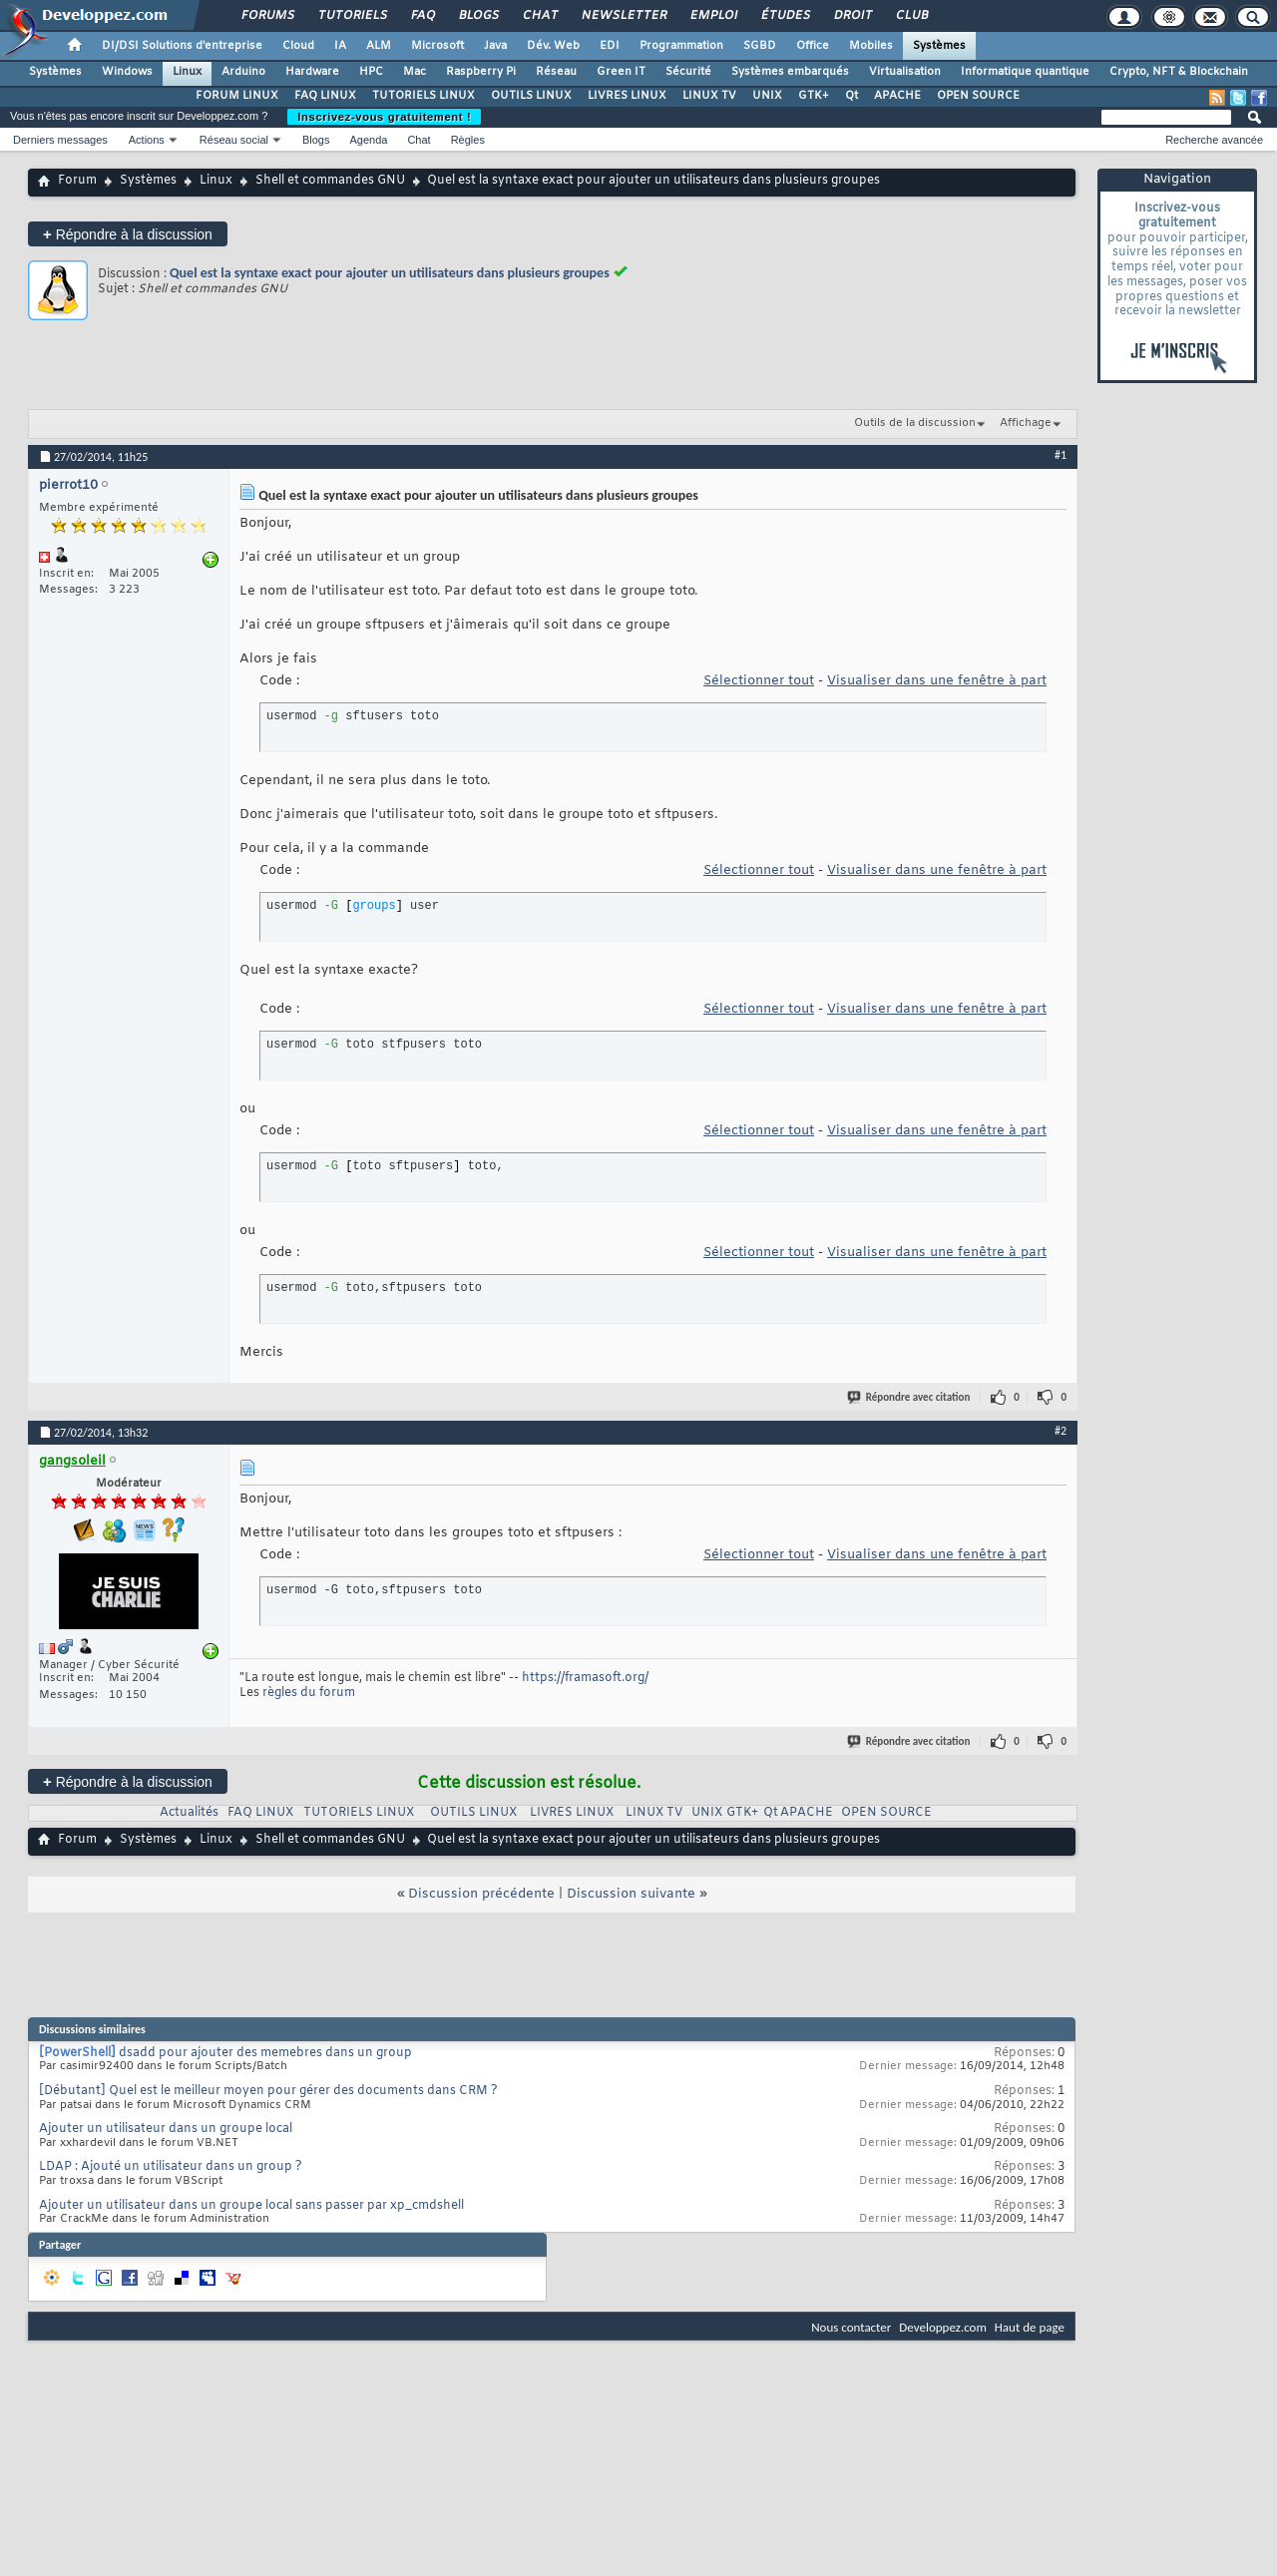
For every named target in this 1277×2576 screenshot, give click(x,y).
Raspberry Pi (481, 72)
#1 (1060, 455)
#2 (1060, 1431)
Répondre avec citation (910, 1397)
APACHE (897, 96)
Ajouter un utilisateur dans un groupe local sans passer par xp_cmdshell (251, 2206)
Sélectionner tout (758, 680)
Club (911, 16)
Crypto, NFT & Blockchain (1178, 72)
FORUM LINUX (237, 96)
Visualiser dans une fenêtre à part (937, 680)
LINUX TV (709, 96)
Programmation (681, 46)
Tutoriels (351, 16)
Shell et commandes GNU (330, 181)
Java (495, 46)
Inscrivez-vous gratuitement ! (384, 117)
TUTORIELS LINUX (423, 96)
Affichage (1026, 423)
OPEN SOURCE (978, 96)
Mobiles (871, 46)
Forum (77, 181)
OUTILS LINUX (531, 96)
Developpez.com (943, 2327)
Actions (147, 140)
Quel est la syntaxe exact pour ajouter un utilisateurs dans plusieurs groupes (390, 272)
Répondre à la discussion (128, 233)
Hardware (312, 72)
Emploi (712, 16)
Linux (187, 72)
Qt (851, 96)
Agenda (368, 140)
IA (340, 46)
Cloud (298, 46)
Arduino (243, 72)
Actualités (189, 1813)
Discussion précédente (481, 1894)
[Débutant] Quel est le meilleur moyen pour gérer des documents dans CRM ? (268, 2091)
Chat (539, 16)
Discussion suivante (631, 1894)
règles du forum (308, 1693)
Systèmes (939, 46)
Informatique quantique (1025, 72)
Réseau (556, 72)
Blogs (478, 16)
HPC (371, 72)
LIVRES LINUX (627, 96)
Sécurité (688, 72)
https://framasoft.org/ (585, 1678)
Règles (468, 140)
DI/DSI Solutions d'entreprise (182, 46)
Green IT (621, 72)
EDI (610, 46)
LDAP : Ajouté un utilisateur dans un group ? (170, 2167)
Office (812, 46)
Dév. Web (553, 46)
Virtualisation (905, 72)
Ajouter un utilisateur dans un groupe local (165, 2129)
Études (784, 16)
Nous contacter (851, 2327)
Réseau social (234, 140)
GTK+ (813, 96)
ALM (378, 46)
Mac (414, 72)
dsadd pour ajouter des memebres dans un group (265, 2053)
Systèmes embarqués (790, 72)
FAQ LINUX (325, 96)
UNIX (767, 96)
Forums (266, 16)
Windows (127, 72)
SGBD (759, 46)
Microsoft (437, 46)
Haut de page (1029, 2327)
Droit (852, 16)
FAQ (422, 16)
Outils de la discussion (915, 423)
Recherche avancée (1214, 140)
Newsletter (623, 16)
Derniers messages (60, 140)
